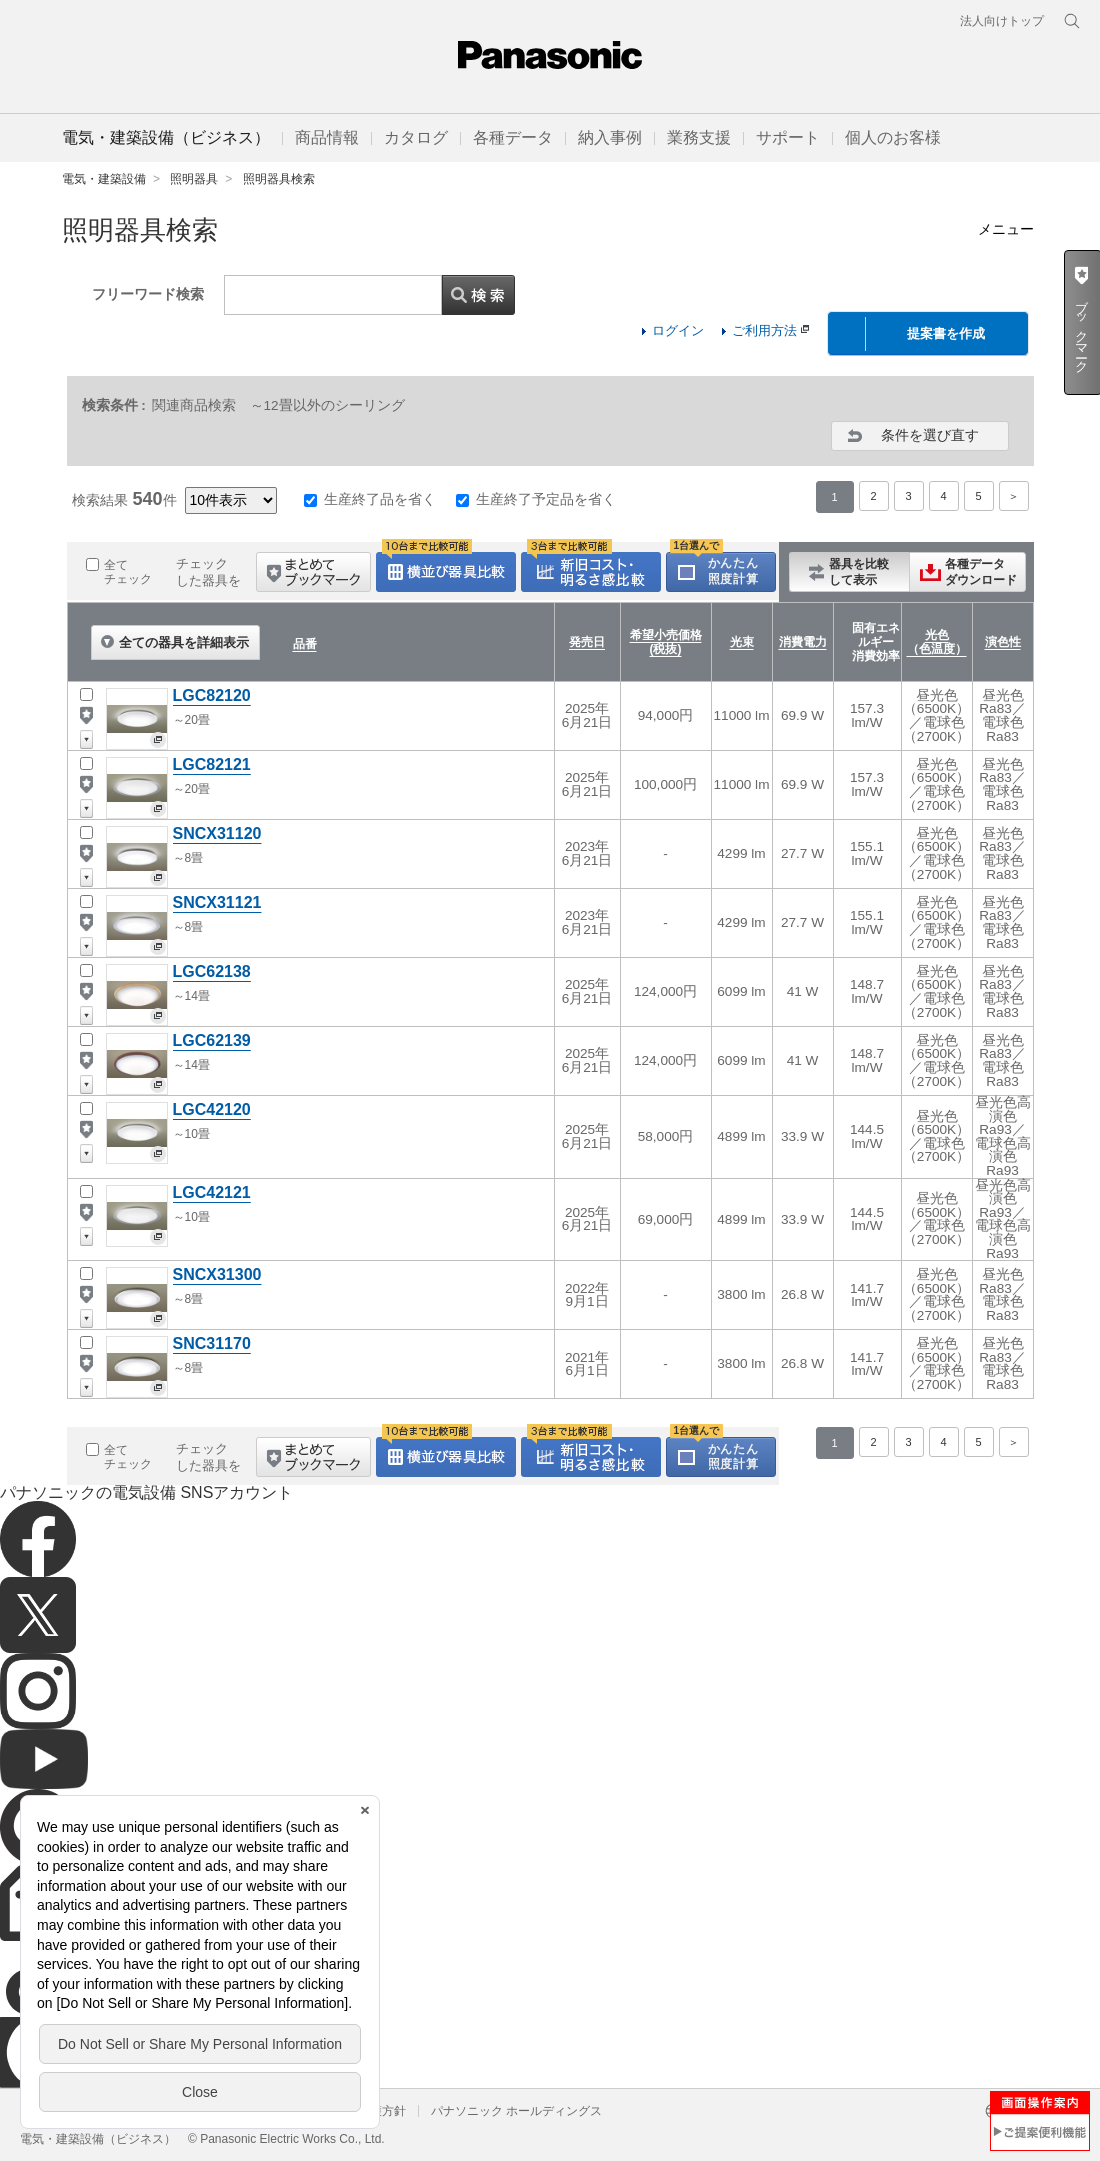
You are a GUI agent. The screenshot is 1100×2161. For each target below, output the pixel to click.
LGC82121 (212, 764)
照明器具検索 (279, 179)
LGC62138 (212, 971)
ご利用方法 (770, 330)
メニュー (1006, 229)
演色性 (1003, 642)
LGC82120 (212, 695)
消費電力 (803, 642)
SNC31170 (212, 1343)
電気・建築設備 (104, 179)
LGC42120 (212, 1109)
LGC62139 (212, 1040)
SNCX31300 (217, 1274)
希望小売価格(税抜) (666, 642)
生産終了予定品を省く (546, 499)
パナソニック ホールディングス (516, 2111)
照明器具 (194, 179)
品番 (305, 644)
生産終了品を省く (380, 499)
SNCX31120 (217, 833)
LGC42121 (212, 1192)
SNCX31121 (217, 902)
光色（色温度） (937, 642)
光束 (742, 642)
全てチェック (128, 572)
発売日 (587, 642)
